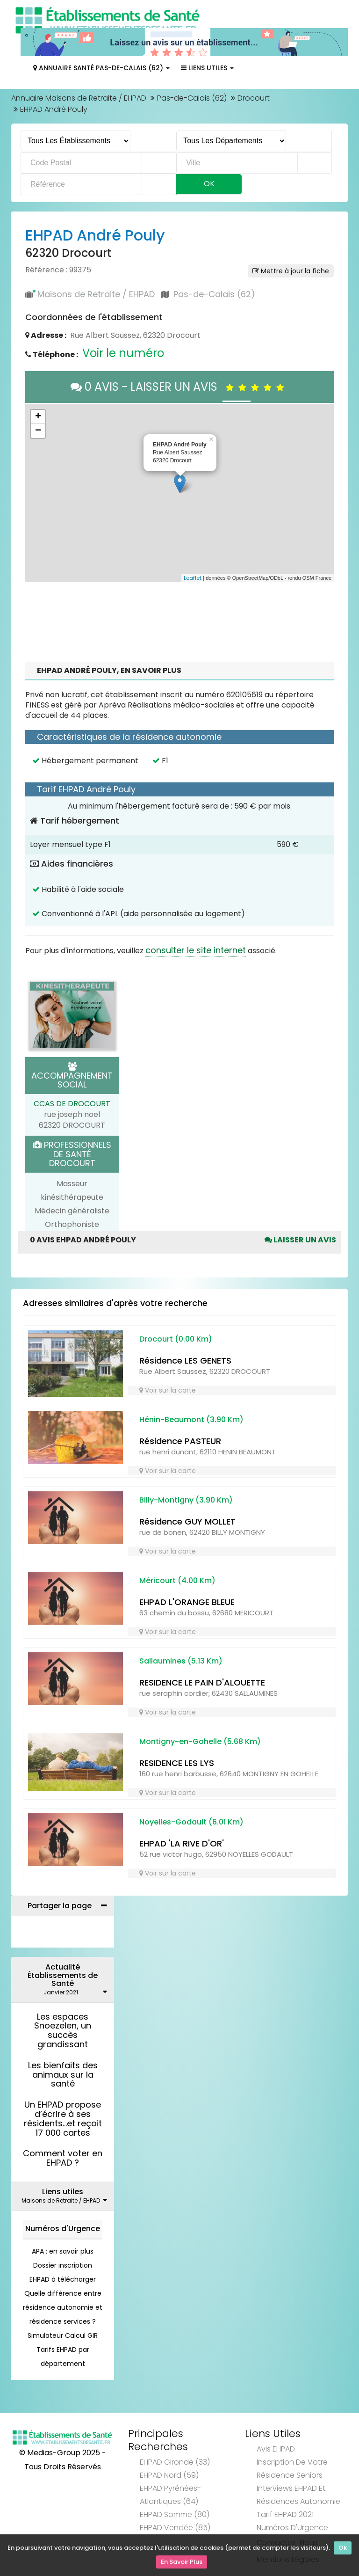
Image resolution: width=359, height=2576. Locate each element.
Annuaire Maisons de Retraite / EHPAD (78, 98)
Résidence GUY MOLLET (187, 1521)
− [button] (38, 431)
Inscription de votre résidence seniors (292, 2469)
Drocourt (253, 98)
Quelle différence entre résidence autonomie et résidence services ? (62, 2307)
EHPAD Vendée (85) (175, 2527)
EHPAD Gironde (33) (175, 2462)
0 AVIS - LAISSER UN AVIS (180, 386)
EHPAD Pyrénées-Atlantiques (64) (170, 2495)
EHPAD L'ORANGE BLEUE (187, 1602)
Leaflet (192, 578)
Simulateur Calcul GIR (63, 2335)
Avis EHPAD (276, 2449)
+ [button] (38, 417)
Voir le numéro (123, 353)
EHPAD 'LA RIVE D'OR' (181, 1843)
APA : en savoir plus (62, 2251)
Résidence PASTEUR (180, 1441)
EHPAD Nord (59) (169, 2475)
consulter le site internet (195, 950)
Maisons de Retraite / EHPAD (96, 294)
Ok (342, 2549)
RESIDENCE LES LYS (176, 1763)
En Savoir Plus (181, 2562)
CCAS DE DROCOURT (72, 1103)
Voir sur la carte (167, 1390)
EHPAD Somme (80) (174, 2514)
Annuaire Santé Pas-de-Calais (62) (101, 68)
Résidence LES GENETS (185, 1360)
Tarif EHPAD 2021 (285, 2514)
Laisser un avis (300, 1239)
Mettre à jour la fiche (290, 271)
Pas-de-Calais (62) (192, 98)
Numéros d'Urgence (62, 2228)
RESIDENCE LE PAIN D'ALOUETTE (202, 1682)
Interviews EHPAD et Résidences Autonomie (298, 2495)
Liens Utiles (207, 68)
